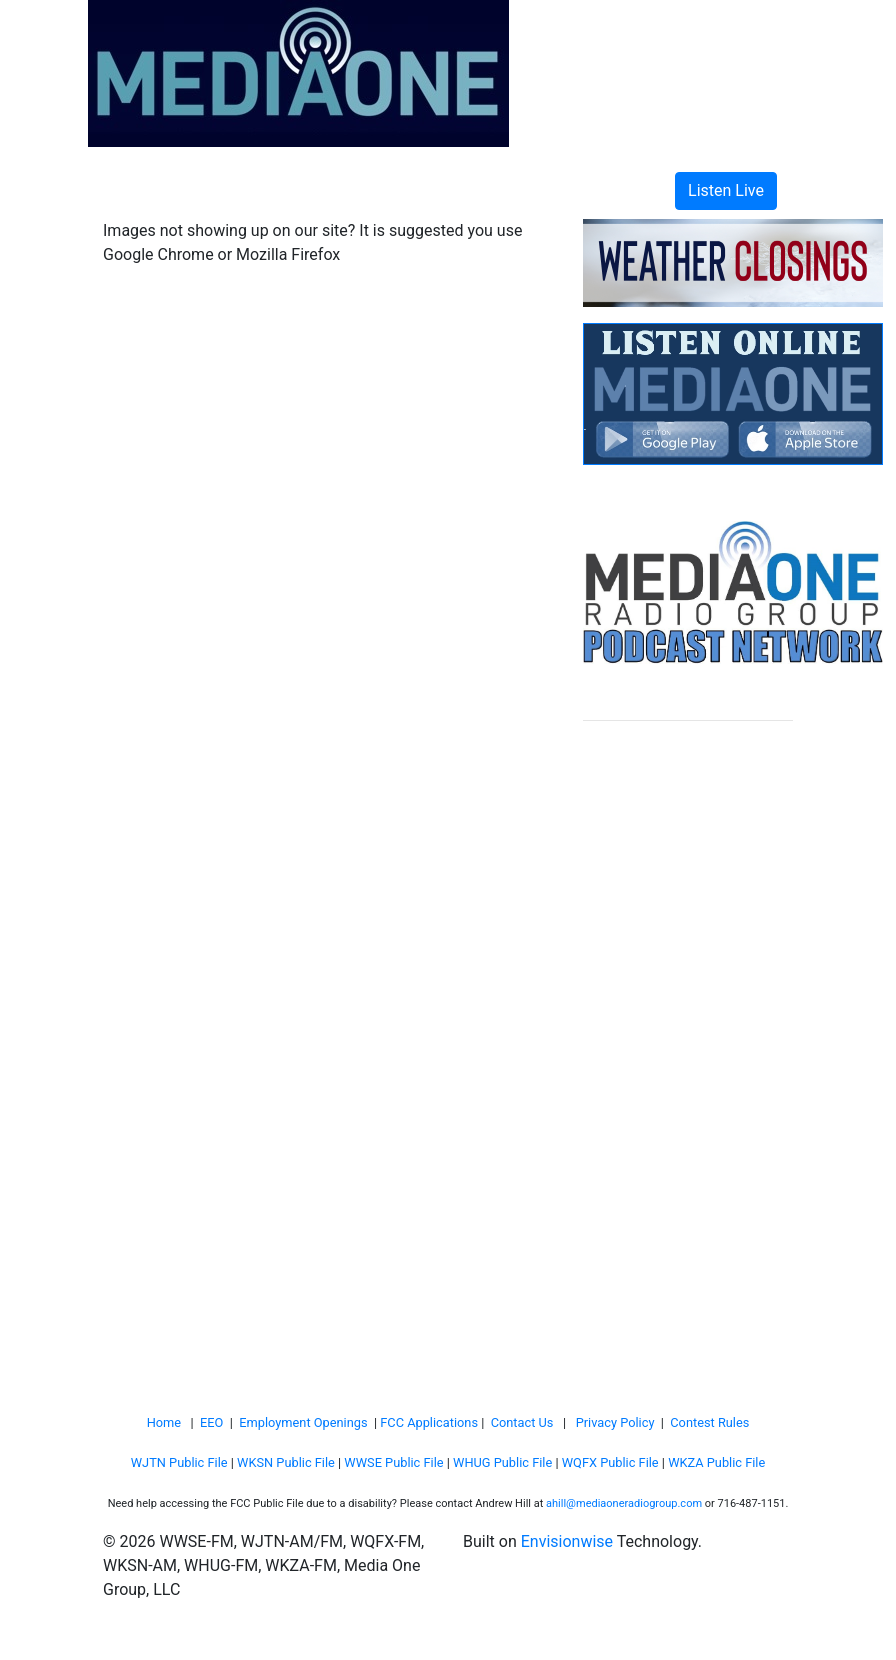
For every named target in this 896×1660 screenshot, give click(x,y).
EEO (211, 1422)
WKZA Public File (716, 1462)
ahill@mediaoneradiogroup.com (624, 1503)
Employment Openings (303, 1422)
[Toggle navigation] (147, 191)
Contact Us (522, 1422)
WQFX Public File (610, 1462)
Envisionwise (567, 1541)
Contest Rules (709, 1422)
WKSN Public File (286, 1462)
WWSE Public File (393, 1462)
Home (164, 1422)
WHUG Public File (502, 1462)
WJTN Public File (179, 1462)
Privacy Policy (615, 1422)
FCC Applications (429, 1422)
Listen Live (726, 190)
